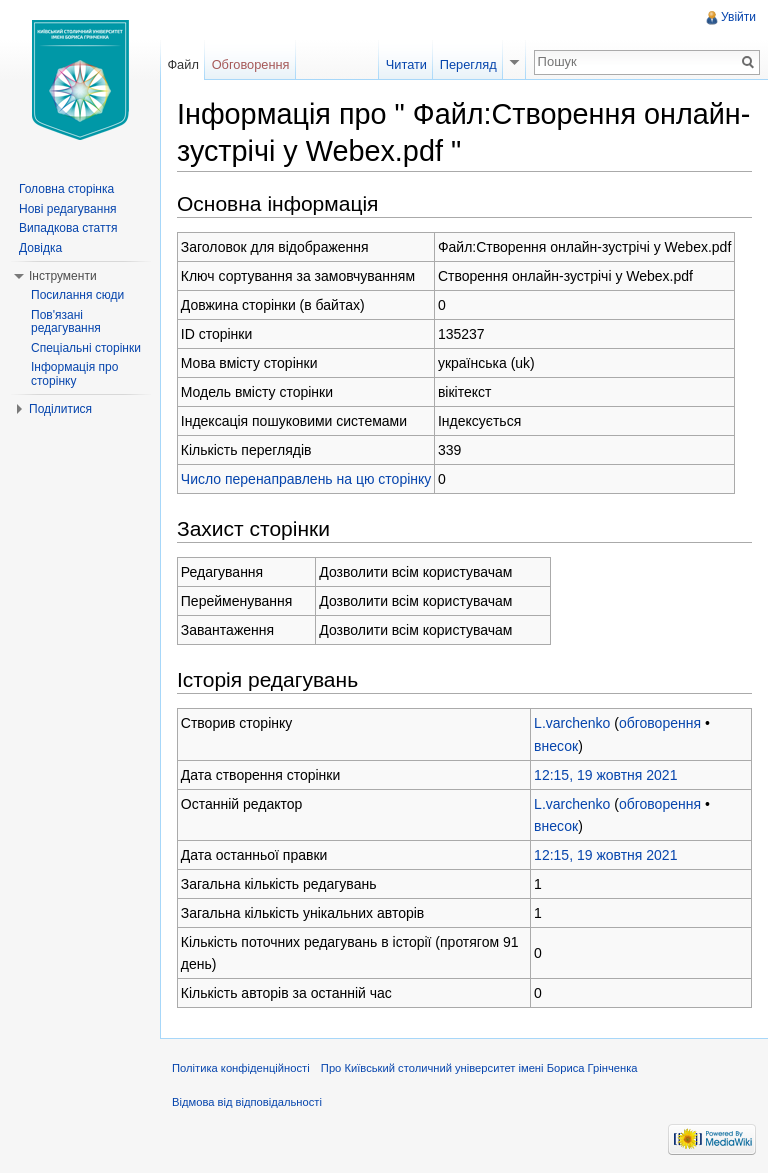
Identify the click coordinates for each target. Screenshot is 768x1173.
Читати (406, 64)
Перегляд (468, 64)
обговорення (660, 723)
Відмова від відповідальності (247, 1102)
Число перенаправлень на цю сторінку (306, 479)
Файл (182, 64)
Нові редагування (68, 209)
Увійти (738, 17)
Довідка (40, 248)
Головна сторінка (66, 189)
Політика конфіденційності (241, 1068)
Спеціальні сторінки (86, 348)
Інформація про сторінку (74, 374)
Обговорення (251, 64)
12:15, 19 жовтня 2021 (605, 775)
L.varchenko (572, 723)
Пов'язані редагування (66, 322)
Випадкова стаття (68, 228)
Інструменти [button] (63, 276)
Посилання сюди (77, 295)
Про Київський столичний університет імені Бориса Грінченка (479, 1068)
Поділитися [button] (60, 409)
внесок (556, 746)
